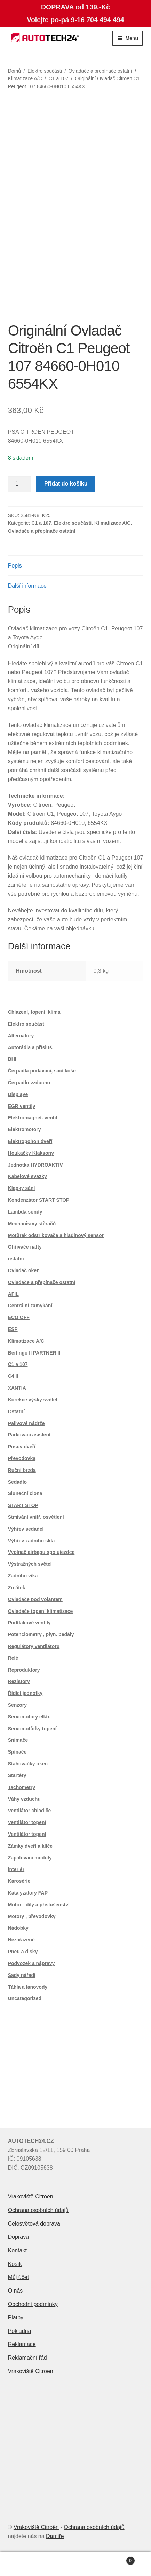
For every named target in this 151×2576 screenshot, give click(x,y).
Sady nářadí (21, 1975)
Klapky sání (21, 1188)
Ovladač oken (24, 1270)
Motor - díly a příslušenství (39, 1904)
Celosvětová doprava (34, 2224)
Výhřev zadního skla (31, 1540)
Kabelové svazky (27, 1176)
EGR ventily (21, 1106)
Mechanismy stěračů (32, 1223)
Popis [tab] (15, 566)
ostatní (16, 1258)
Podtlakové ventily (29, 1622)
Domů (14, 71)
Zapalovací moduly (30, 1858)
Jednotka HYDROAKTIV (35, 1165)
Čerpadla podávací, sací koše (42, 1071)
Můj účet (18, 2277)
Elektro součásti (44, 71)
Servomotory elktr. (29, 1717)
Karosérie (19, 1881)
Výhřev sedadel (26, 1529)
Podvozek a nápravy (31, 1963)
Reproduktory (24, 1670)
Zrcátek (16, 1587)
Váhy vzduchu (24, 1799)
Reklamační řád (27, 2358)
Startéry (17, 1775)
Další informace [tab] (27, 586)
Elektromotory (24, 1129)
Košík (15, 2264)
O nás (15, 2291)
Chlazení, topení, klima (34, 1012)
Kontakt (17, 2250)
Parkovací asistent (29, 1435)
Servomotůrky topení (32, 1728)
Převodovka (21, 1458)
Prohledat (75, 2564)
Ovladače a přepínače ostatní (100, 71)
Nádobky (18, 1928)
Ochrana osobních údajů (38, 2210)
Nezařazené (21, 1940)
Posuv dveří (21, 1446)
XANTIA (17, 1388)
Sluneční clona (25, 1493)
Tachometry (21, 1787)
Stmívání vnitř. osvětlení (36, 1517)
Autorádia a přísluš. (31, 1047)
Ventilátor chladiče (29, 1810)
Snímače (18, 1740)
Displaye (18, 1094)
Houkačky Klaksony (31, 1153)
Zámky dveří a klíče (30, 1846)
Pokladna (19, 2331)
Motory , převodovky (32, 1916)
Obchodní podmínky (33, 2304)
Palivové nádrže (26, 1423)
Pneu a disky (23, 1951)
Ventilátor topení (27, 1822)
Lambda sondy (25, 1212)
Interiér (16, 1869)
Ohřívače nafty (25, 1247)
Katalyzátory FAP (28, 1893)
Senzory (17, 1705)
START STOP (23, 1505)
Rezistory (19, 1681)
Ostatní (16, 1411)
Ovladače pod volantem (35, 1599)
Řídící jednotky (25, 1693)
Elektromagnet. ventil (32, 1117)
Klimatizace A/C (25, 78)
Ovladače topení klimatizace (40, 1611)
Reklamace (22, 2344)
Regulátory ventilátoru (34, 1646)
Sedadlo (17, 1482)
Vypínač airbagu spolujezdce (41, 1552)
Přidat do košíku (65, 484)
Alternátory (21, 1035)
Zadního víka (23, 1576)
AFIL (13, 1294)
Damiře (55, 2536)
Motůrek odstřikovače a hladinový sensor (56, 1235)
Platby (15, 2317)
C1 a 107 (59, 78)
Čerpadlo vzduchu (29, 1082)
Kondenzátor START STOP (39, 1200)
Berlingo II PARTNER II (34, 1353)
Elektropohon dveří (30, 1141)
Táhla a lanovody (28, 1987)
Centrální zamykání (30, 1305)
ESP (13, 1329)
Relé (13, 1658)
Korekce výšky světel (32, 1399)
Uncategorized (24, 1998)
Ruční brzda (22, 1470)
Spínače (17, 1752)
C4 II (13, 1376)
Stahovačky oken (28, 1763)
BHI (12, 1059)
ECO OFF (19, 1317)
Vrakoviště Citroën (30, 2197)
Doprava (18, 2237)
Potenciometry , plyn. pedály (41, 1634)
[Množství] (20, 484)
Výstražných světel (30, 1564)
